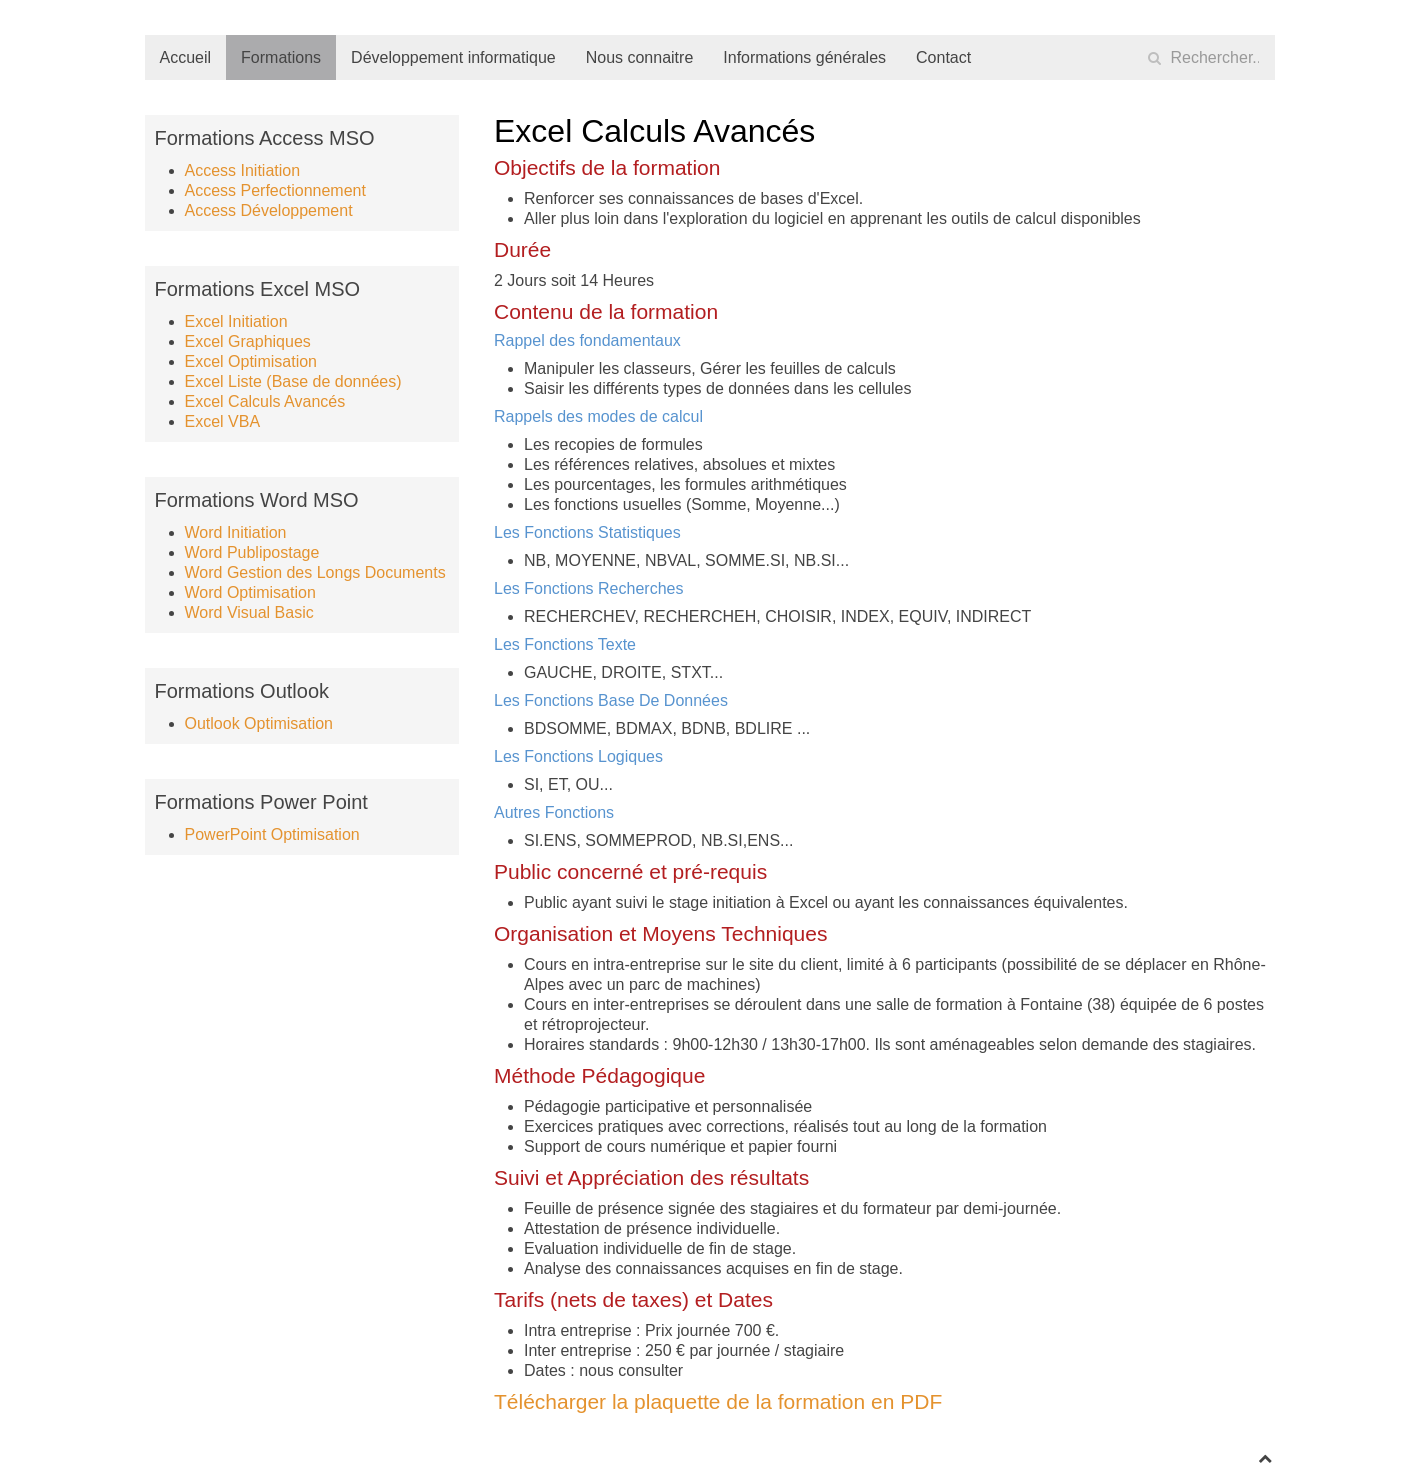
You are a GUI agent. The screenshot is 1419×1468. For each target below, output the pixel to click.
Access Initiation (243, 170)
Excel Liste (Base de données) (293, 381)
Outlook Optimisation (259, 723)
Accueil (186, 57)
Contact (943, 57)
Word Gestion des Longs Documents (315, 572)
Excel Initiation (236, 321)
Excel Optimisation (251, 361)
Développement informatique (453, 57)
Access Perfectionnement (275, 190)
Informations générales (804, 57)
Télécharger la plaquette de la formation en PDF (718, 1401)
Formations (281, 57)
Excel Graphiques (248, 341)
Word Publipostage (252, 552)
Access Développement (269, 210)
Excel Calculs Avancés (265, 401)
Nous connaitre (640, 57)
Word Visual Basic (249, 612)
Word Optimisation (250, 592)
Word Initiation (236, 532)
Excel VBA (223, 421)
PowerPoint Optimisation (272, 834)
